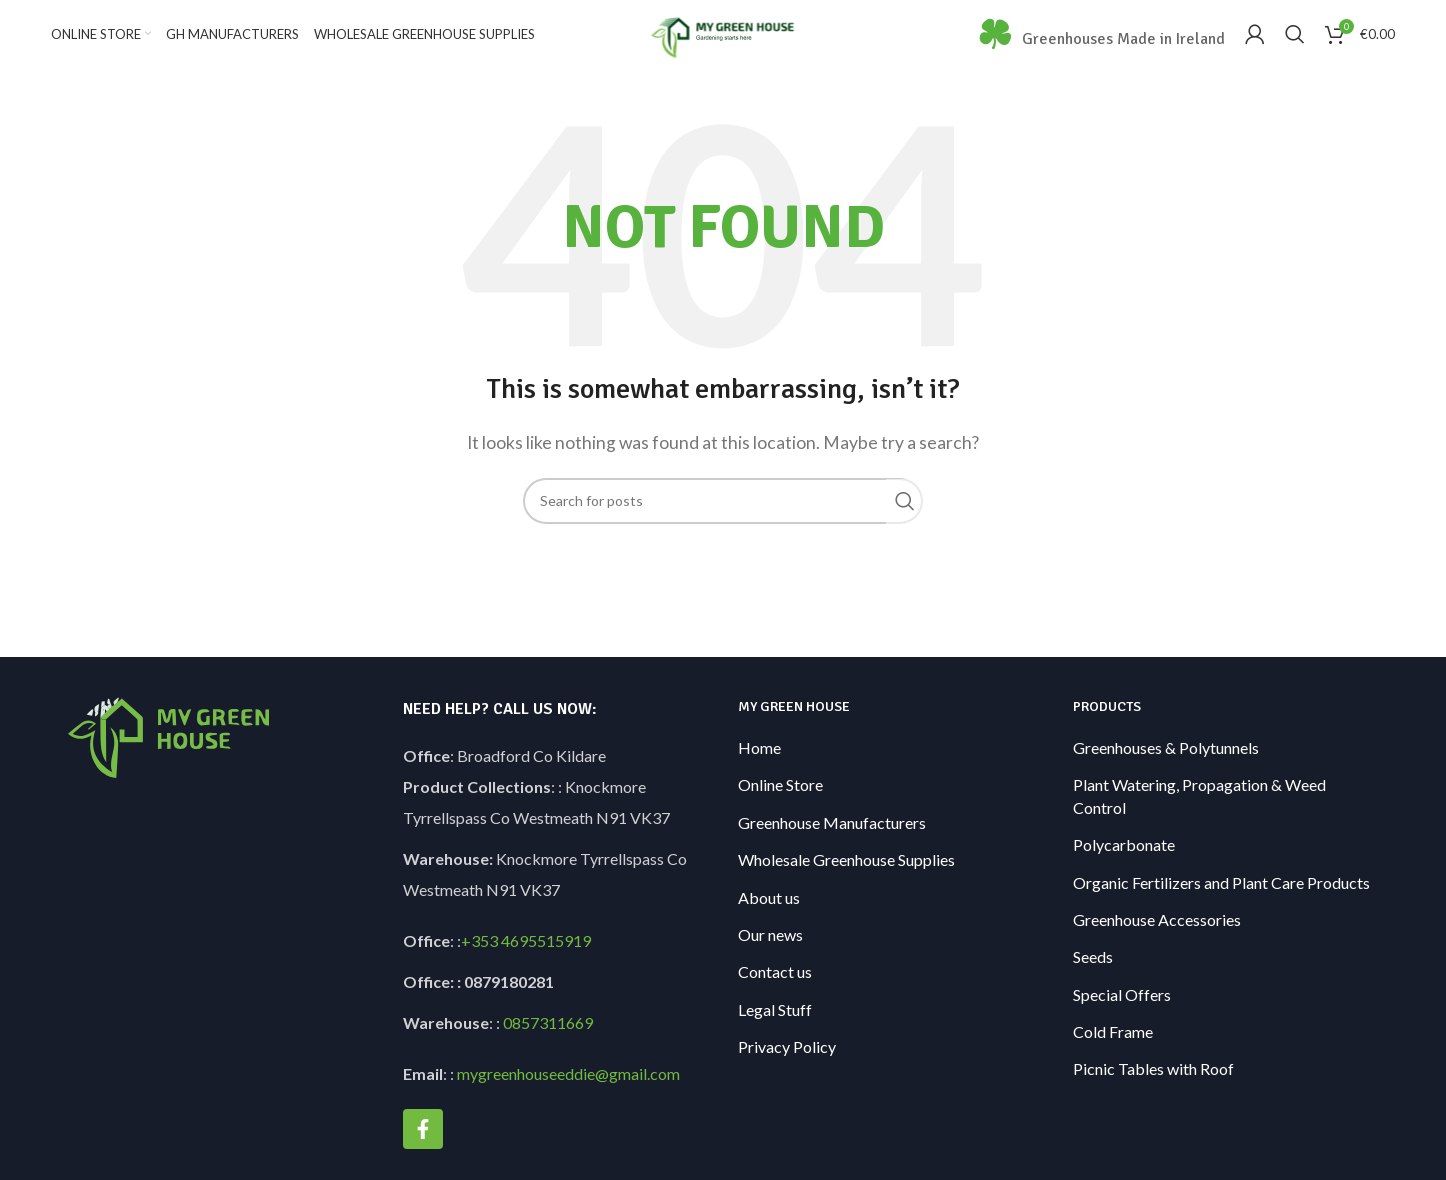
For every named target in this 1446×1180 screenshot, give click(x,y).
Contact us (775, 989)
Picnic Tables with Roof (1153, 1086)
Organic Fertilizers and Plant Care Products (1221, 899)
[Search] (1295, 43)
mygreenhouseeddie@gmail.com (568, 1091)
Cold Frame (1113, 1049)
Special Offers (1122, 1011)
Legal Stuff (775, 1026)
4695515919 (544, 958)
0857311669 (548, 1040)
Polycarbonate (1124, 862)
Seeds (1093, 974)
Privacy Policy (787, 1064)
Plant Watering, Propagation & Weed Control (1199, 813)
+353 (479, 958)
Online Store (780, 802)
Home (759, 765)
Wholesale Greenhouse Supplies (846, 877)
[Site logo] (723, 40)
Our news (770, 952)
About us (769, 914)
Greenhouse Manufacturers (832, 839)
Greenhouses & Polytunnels (1166, 765)
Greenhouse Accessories (1157, 937)
